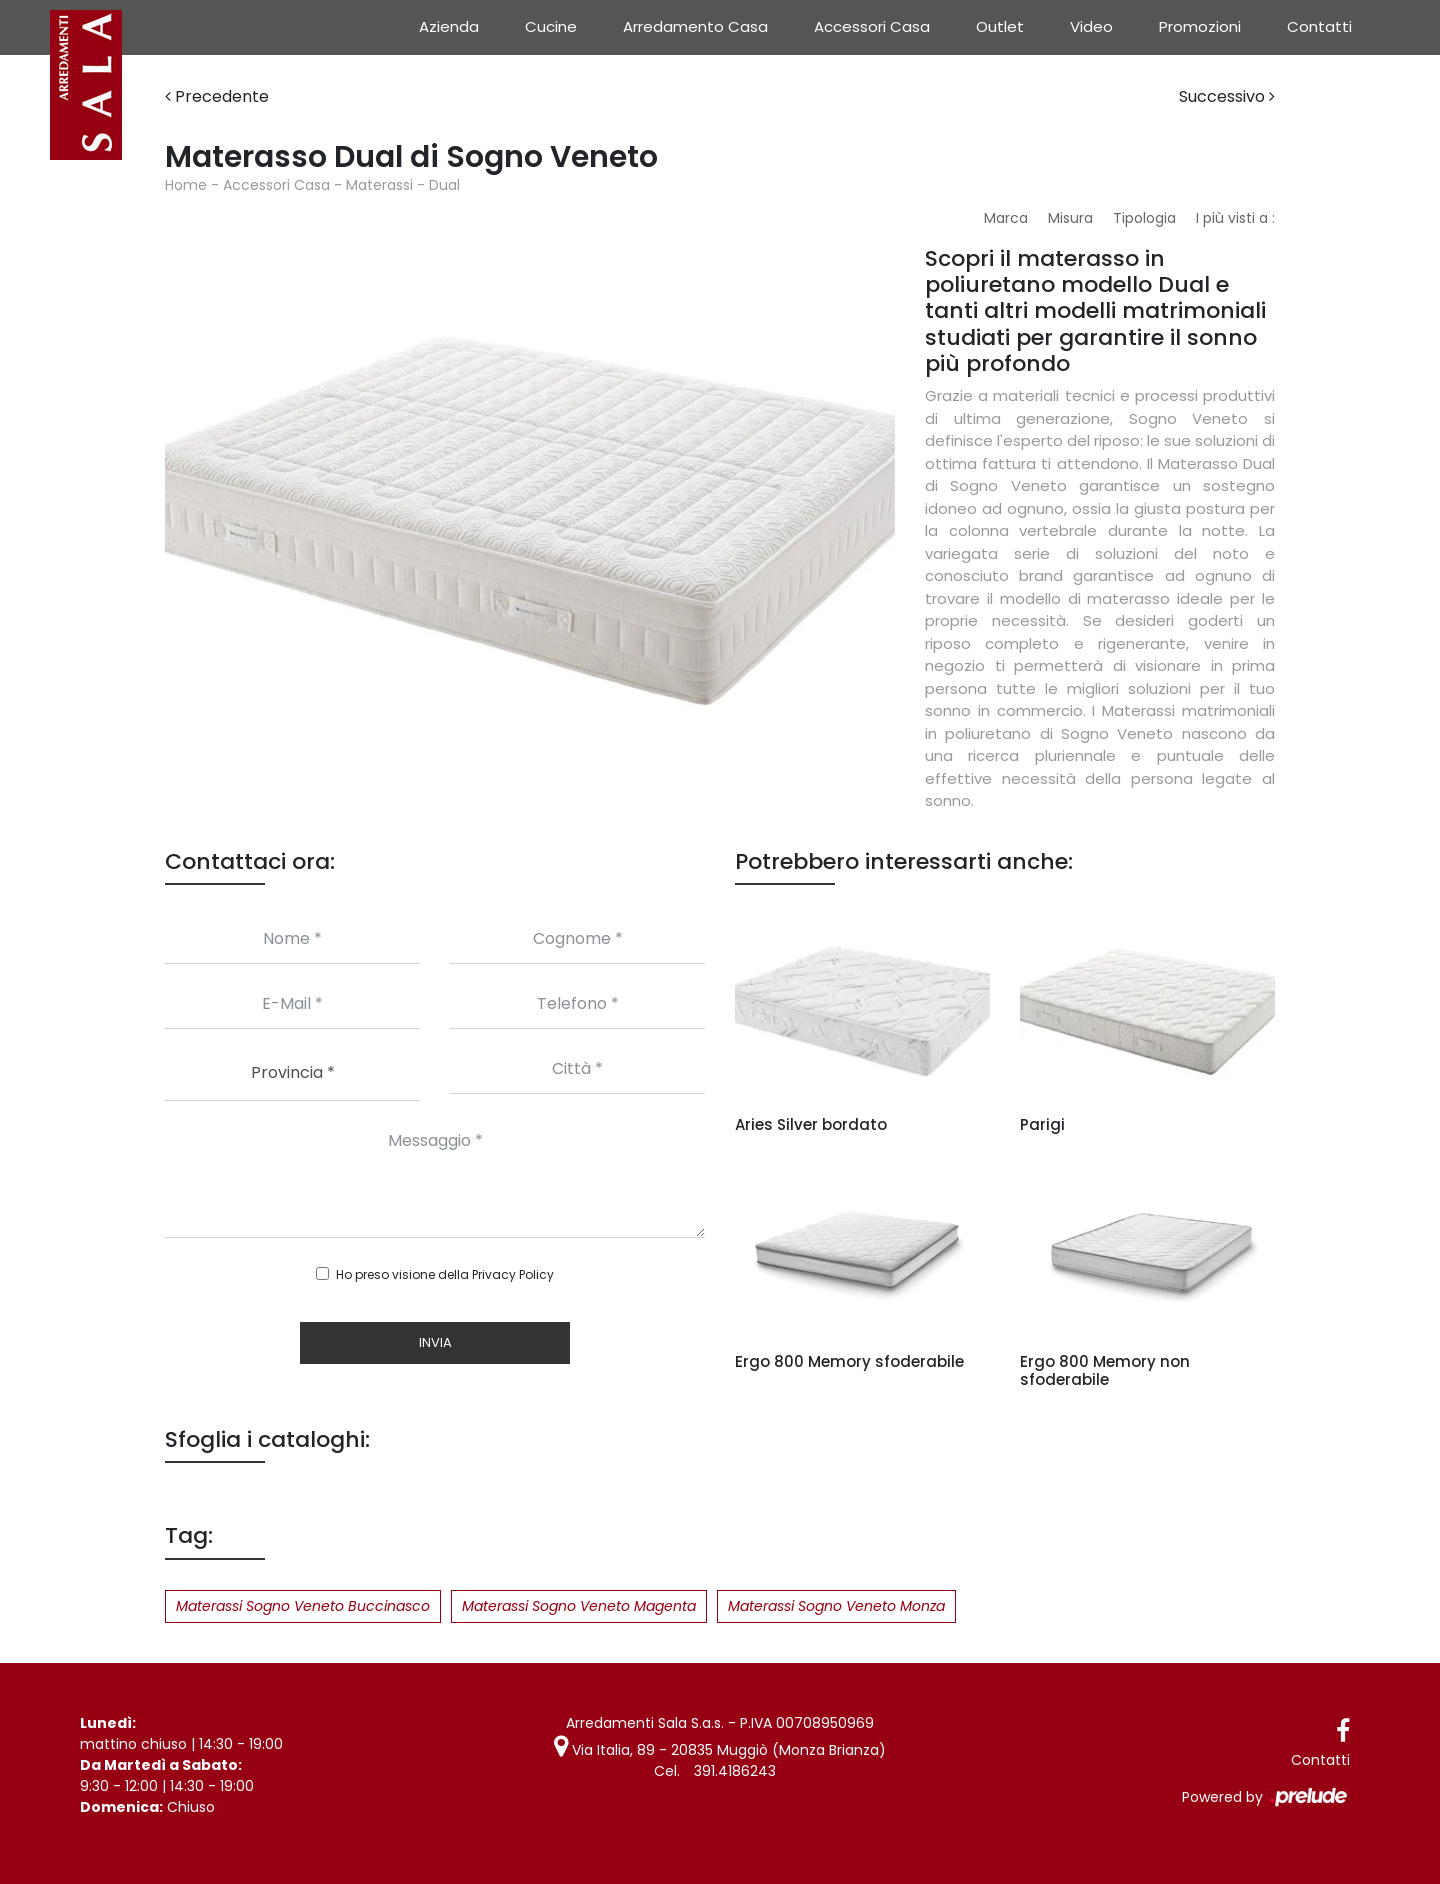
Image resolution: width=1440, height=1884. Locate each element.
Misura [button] (1070, 218)
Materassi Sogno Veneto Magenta (579, 1606)
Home (186, 185)
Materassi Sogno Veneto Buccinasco (303, 1606)
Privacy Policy (513, 1274)
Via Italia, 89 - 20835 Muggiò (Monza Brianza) (720, 1750)
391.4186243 (735, 1771)
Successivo (1227, 96)
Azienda (449, 26)
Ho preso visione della (445, 1274)
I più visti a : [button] (1235, 218)
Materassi (379, 185)
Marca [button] (1006, 218)
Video (1091, 26)
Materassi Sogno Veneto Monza (836, 1606)
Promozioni (1200, 26)
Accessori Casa (872, 26)
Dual (444, 185)
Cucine (551, 26)
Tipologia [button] (1144, 218)
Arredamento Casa (695, 26)
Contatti (1319, 26)
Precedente (217, 96)
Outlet (1000, 26)
